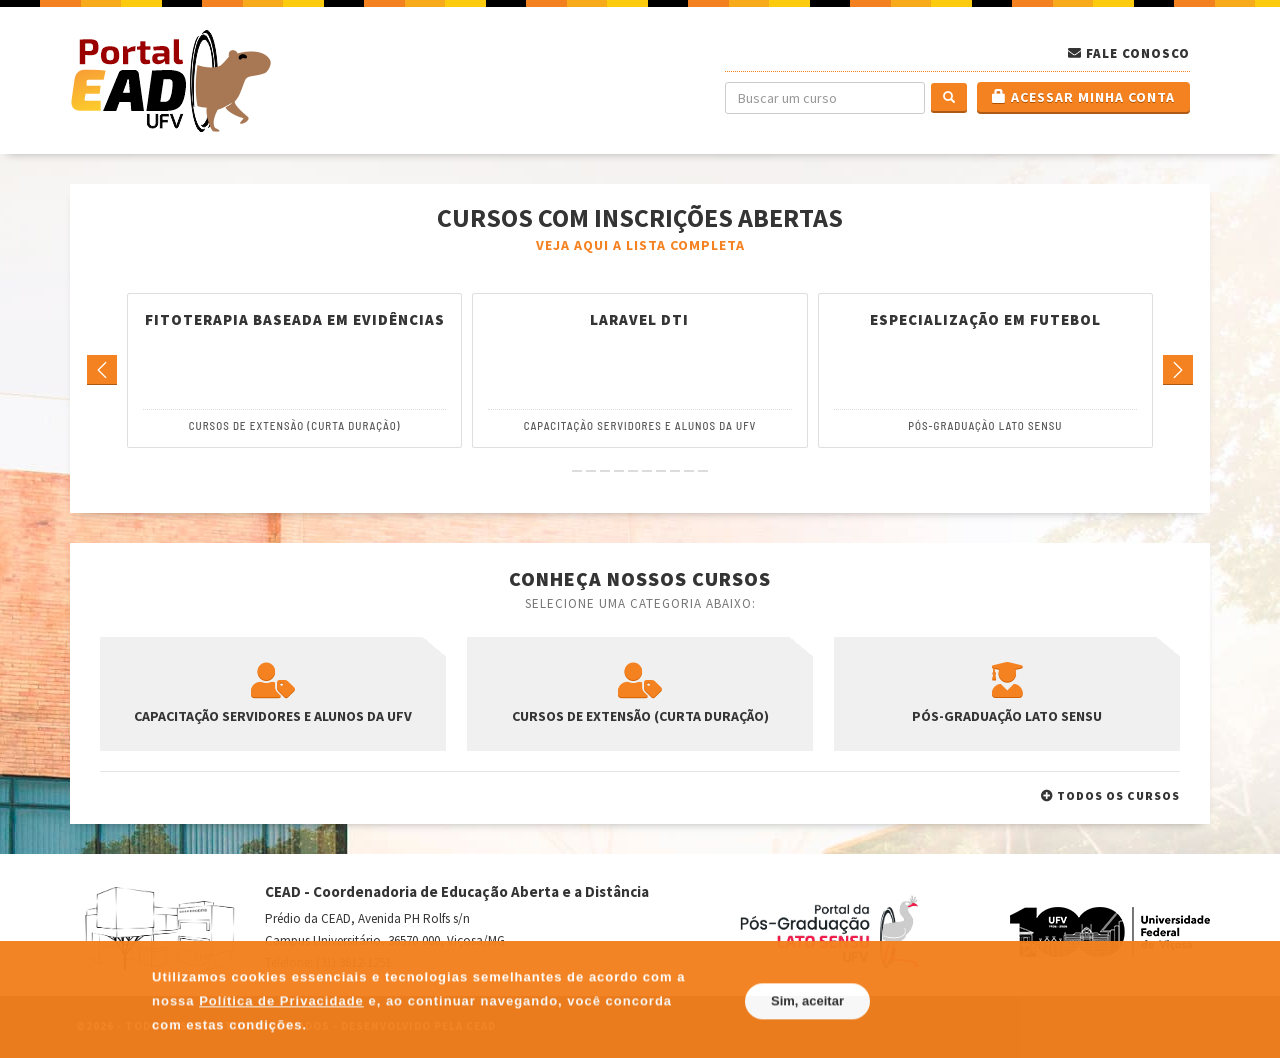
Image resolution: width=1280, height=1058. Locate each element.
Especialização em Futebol (985, 320)
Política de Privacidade (281, 1034)
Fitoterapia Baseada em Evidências (295, 320)
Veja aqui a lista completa (640, 245)
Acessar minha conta (1083, 97)
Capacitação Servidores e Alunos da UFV (640, 425)
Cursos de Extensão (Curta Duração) (295, 425)
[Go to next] (1178, 370)
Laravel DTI (639, 320)
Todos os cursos (1110, 795)
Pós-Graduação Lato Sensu (985, 425)
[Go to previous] (102, 370)
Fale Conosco (1138, 53)
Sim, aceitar (807, 1034)
